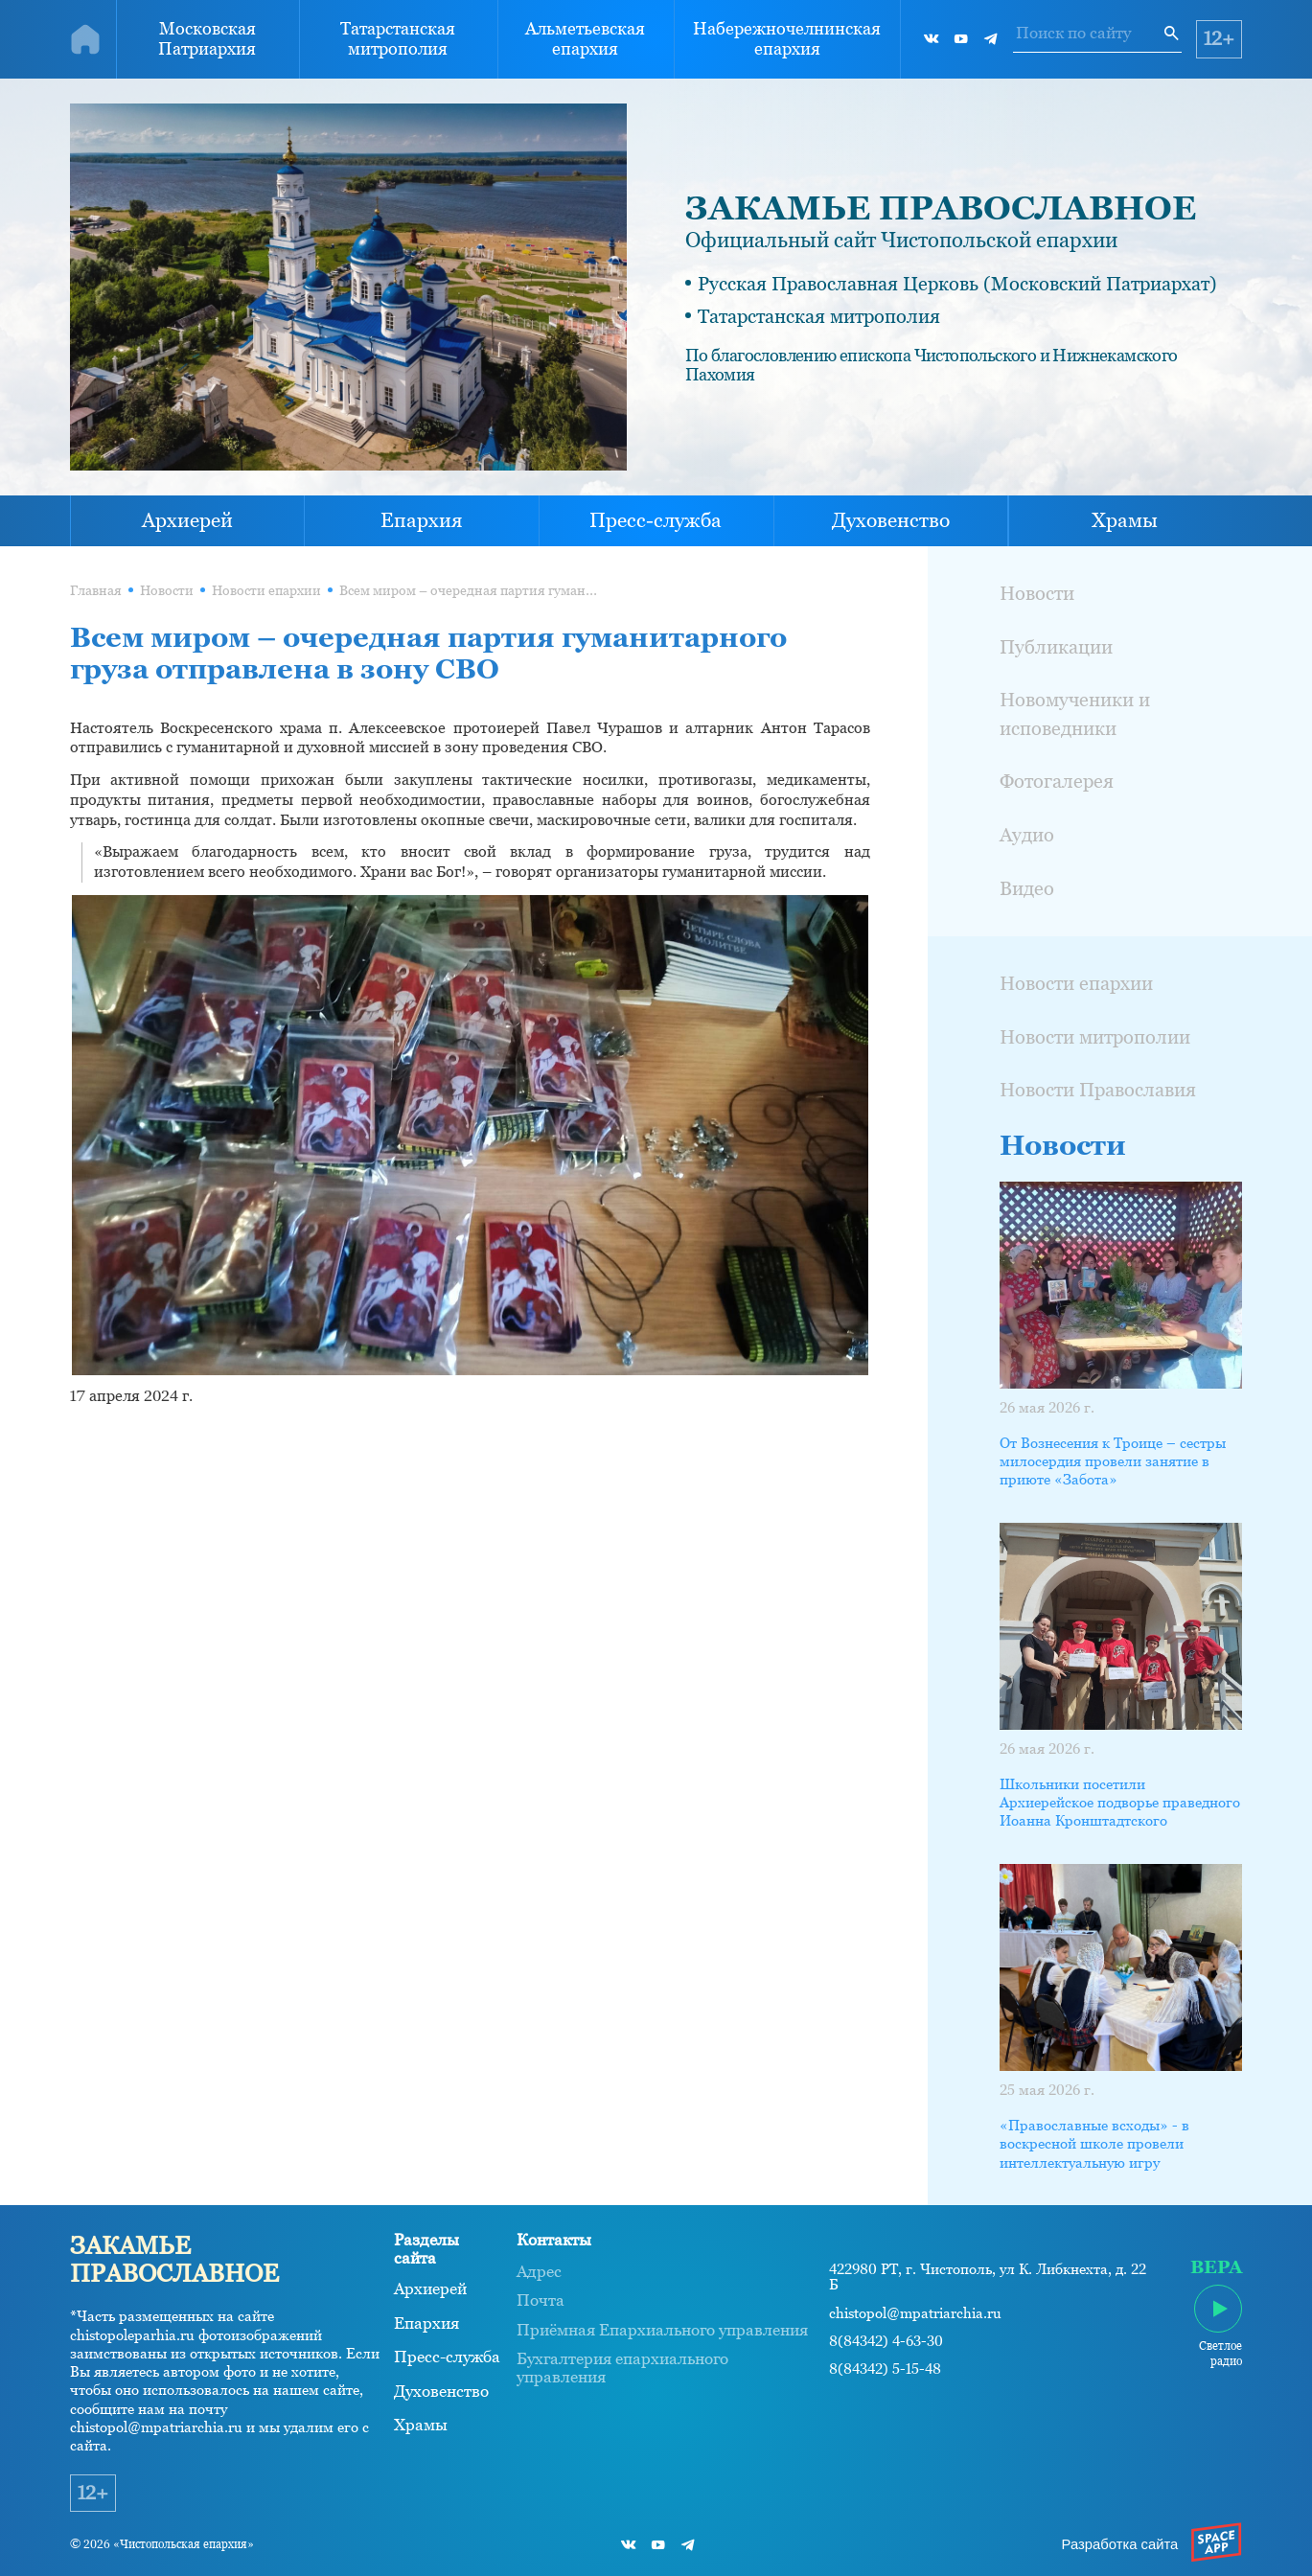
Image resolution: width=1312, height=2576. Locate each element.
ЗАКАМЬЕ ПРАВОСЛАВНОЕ (940, 208)
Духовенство (891, 520)
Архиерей (187, 520)
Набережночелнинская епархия (787, 38)
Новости (167, 591)
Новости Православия (1098, 1089)
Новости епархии (266, 591)
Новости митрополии (1095, 1036)
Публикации (1056, 646)
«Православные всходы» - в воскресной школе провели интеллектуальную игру (1094, 2144)
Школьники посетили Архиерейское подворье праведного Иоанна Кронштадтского (1120, 1802)
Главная (96, 591)
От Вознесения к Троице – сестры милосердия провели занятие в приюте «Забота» (1113, 1461)
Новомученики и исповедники (1075, 713)
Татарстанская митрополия (397, 38)
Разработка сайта (1120, 2544)
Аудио (1027, 834)
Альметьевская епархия (585, 38)
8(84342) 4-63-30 (886, 2341)
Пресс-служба (655, 520)
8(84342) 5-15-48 (885, 2369)
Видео (1027, 888)
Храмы (1125, 520)
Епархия (421, 520)
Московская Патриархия (207, 38)
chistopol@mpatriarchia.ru (915, 2313)
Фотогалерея (1057, 781)
